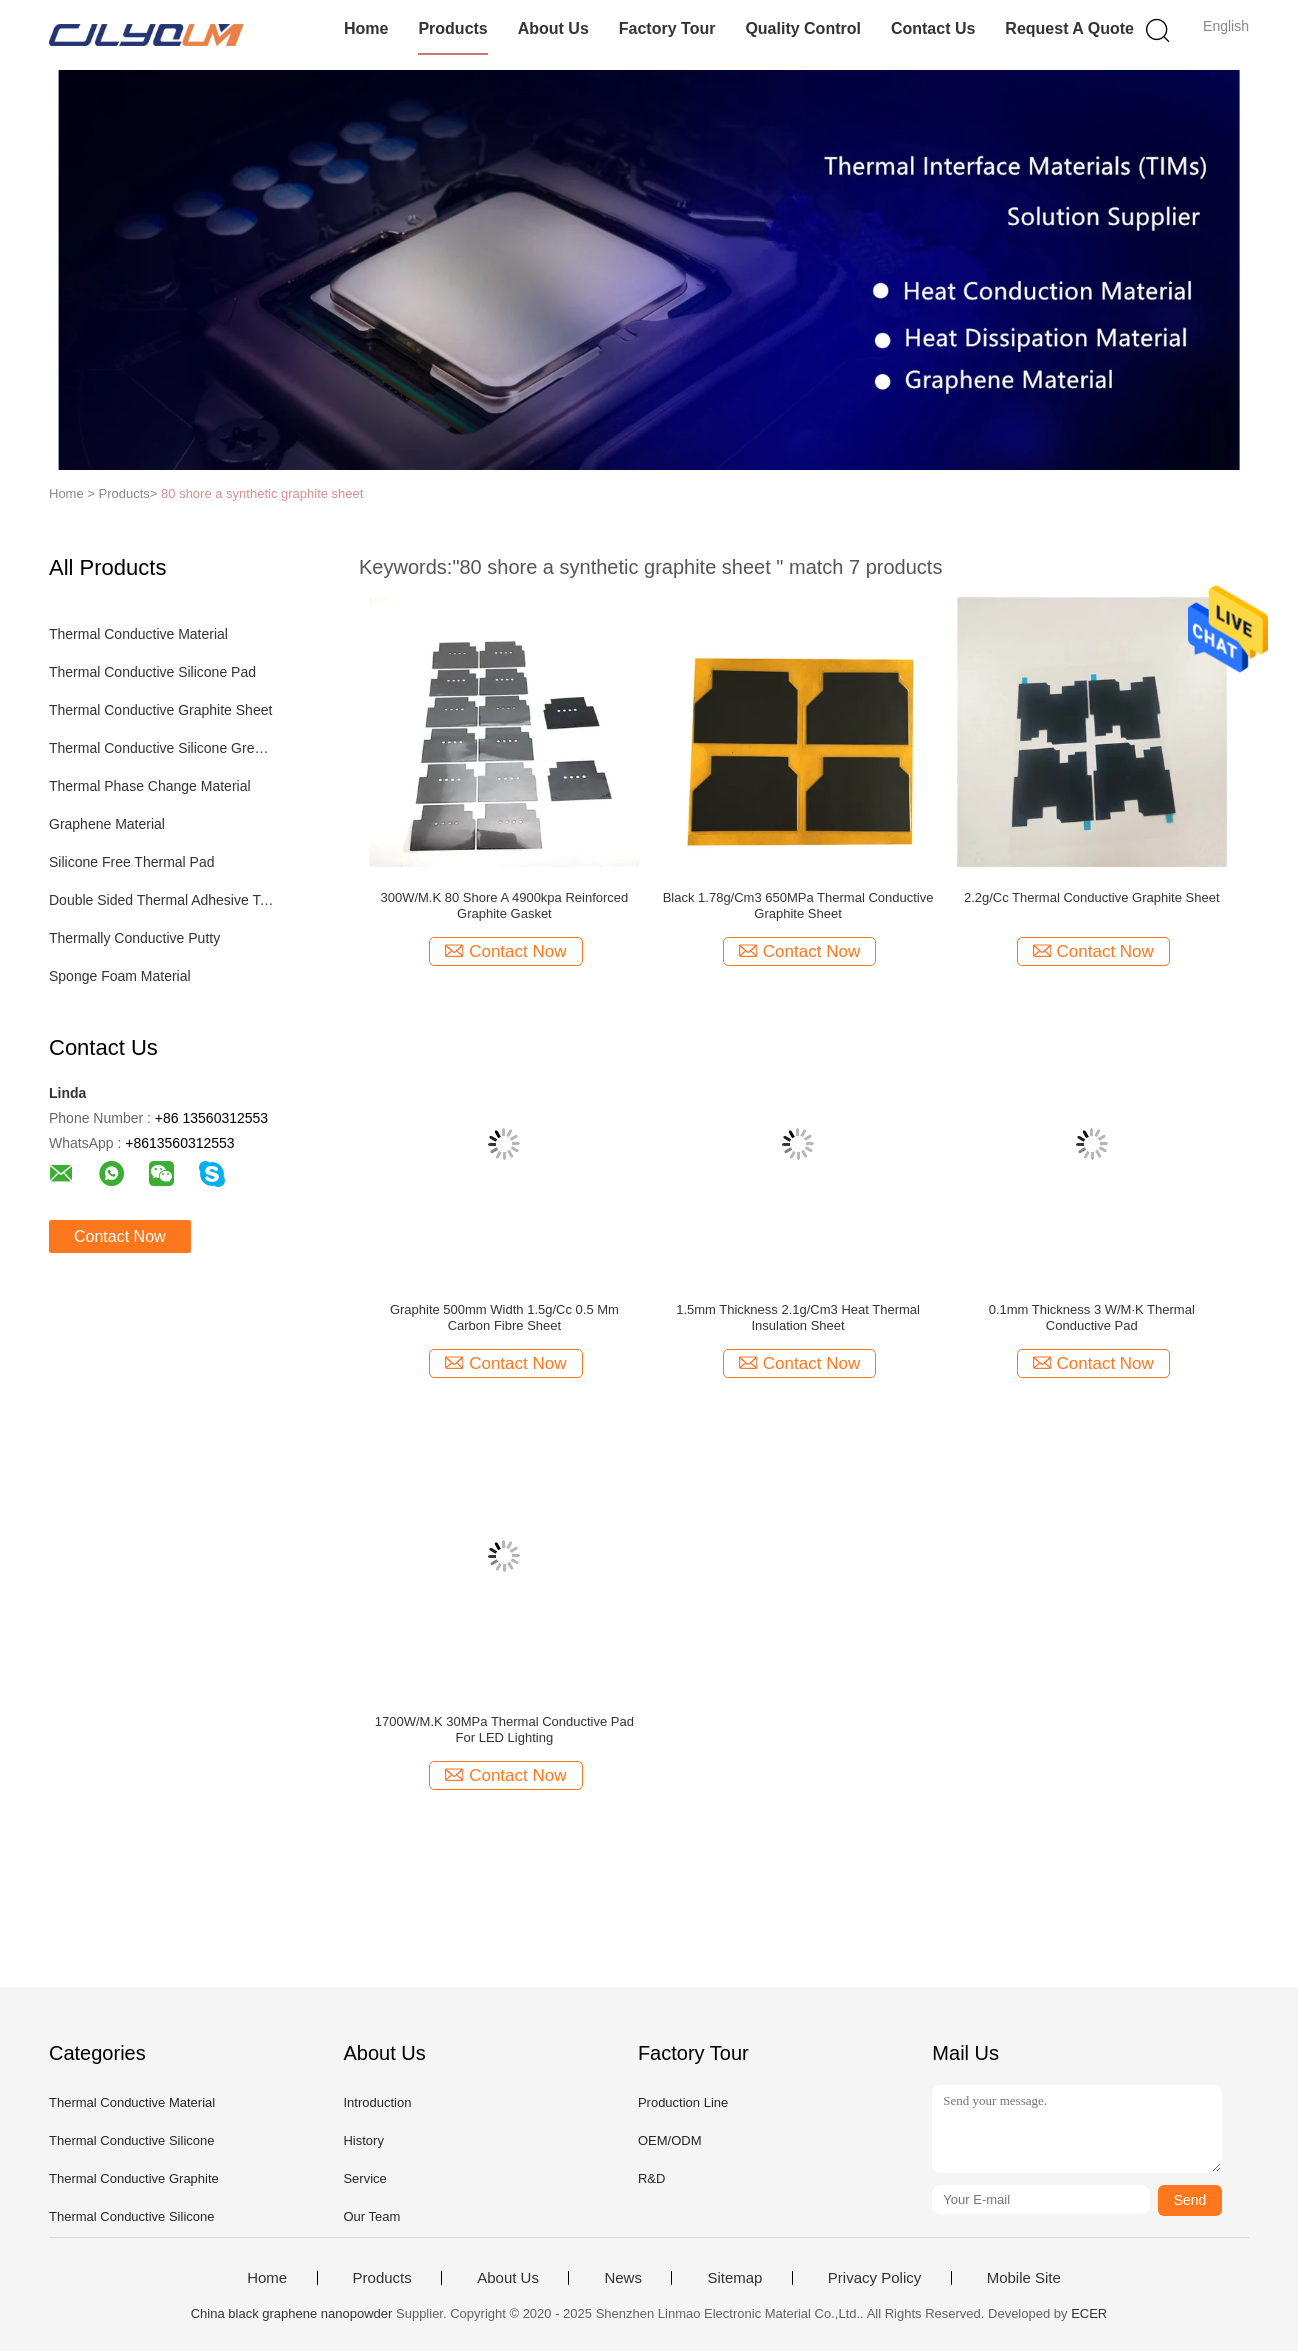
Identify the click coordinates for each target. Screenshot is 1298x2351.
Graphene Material (107, 824)
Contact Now (120, 1236)
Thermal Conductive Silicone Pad (152, 672)
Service (364, 2178)
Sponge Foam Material (120, 976)
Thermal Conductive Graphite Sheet (160, 710)
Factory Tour (667, 28)
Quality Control (803, 28)
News (623, 2278)
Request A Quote (1069, 28)
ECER (1089, 2313)
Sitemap (734, 2278)
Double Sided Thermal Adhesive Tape (162, 900)
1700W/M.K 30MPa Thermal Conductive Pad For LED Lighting (504, 1729)
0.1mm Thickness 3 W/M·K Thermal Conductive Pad (1092, 1317)
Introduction (377, 2102)
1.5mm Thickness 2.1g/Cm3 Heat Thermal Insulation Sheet (798, 1317)
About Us (553, 28)
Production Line (683, 2102)
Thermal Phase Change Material (150, 786)
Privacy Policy (874, 2278)
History (363, 2140)
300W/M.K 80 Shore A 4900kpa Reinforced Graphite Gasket (504, 905)
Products (452, 28)
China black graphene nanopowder (292, 2313)
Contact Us (933, 28)
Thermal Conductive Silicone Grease (162, 748)
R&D (651, 2178)
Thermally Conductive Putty (134, 938)
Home (366, 28)
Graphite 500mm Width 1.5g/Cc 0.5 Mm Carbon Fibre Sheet (504, 1317)
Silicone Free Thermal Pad (131, 862)
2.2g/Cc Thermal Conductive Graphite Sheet (1092, 897)
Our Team (371, 2216)
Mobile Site (1024, 2278)
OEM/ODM (670, 2140)
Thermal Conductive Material (138, 634)
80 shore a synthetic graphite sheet (262, 493)
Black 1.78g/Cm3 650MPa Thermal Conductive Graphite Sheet (798, 905)
